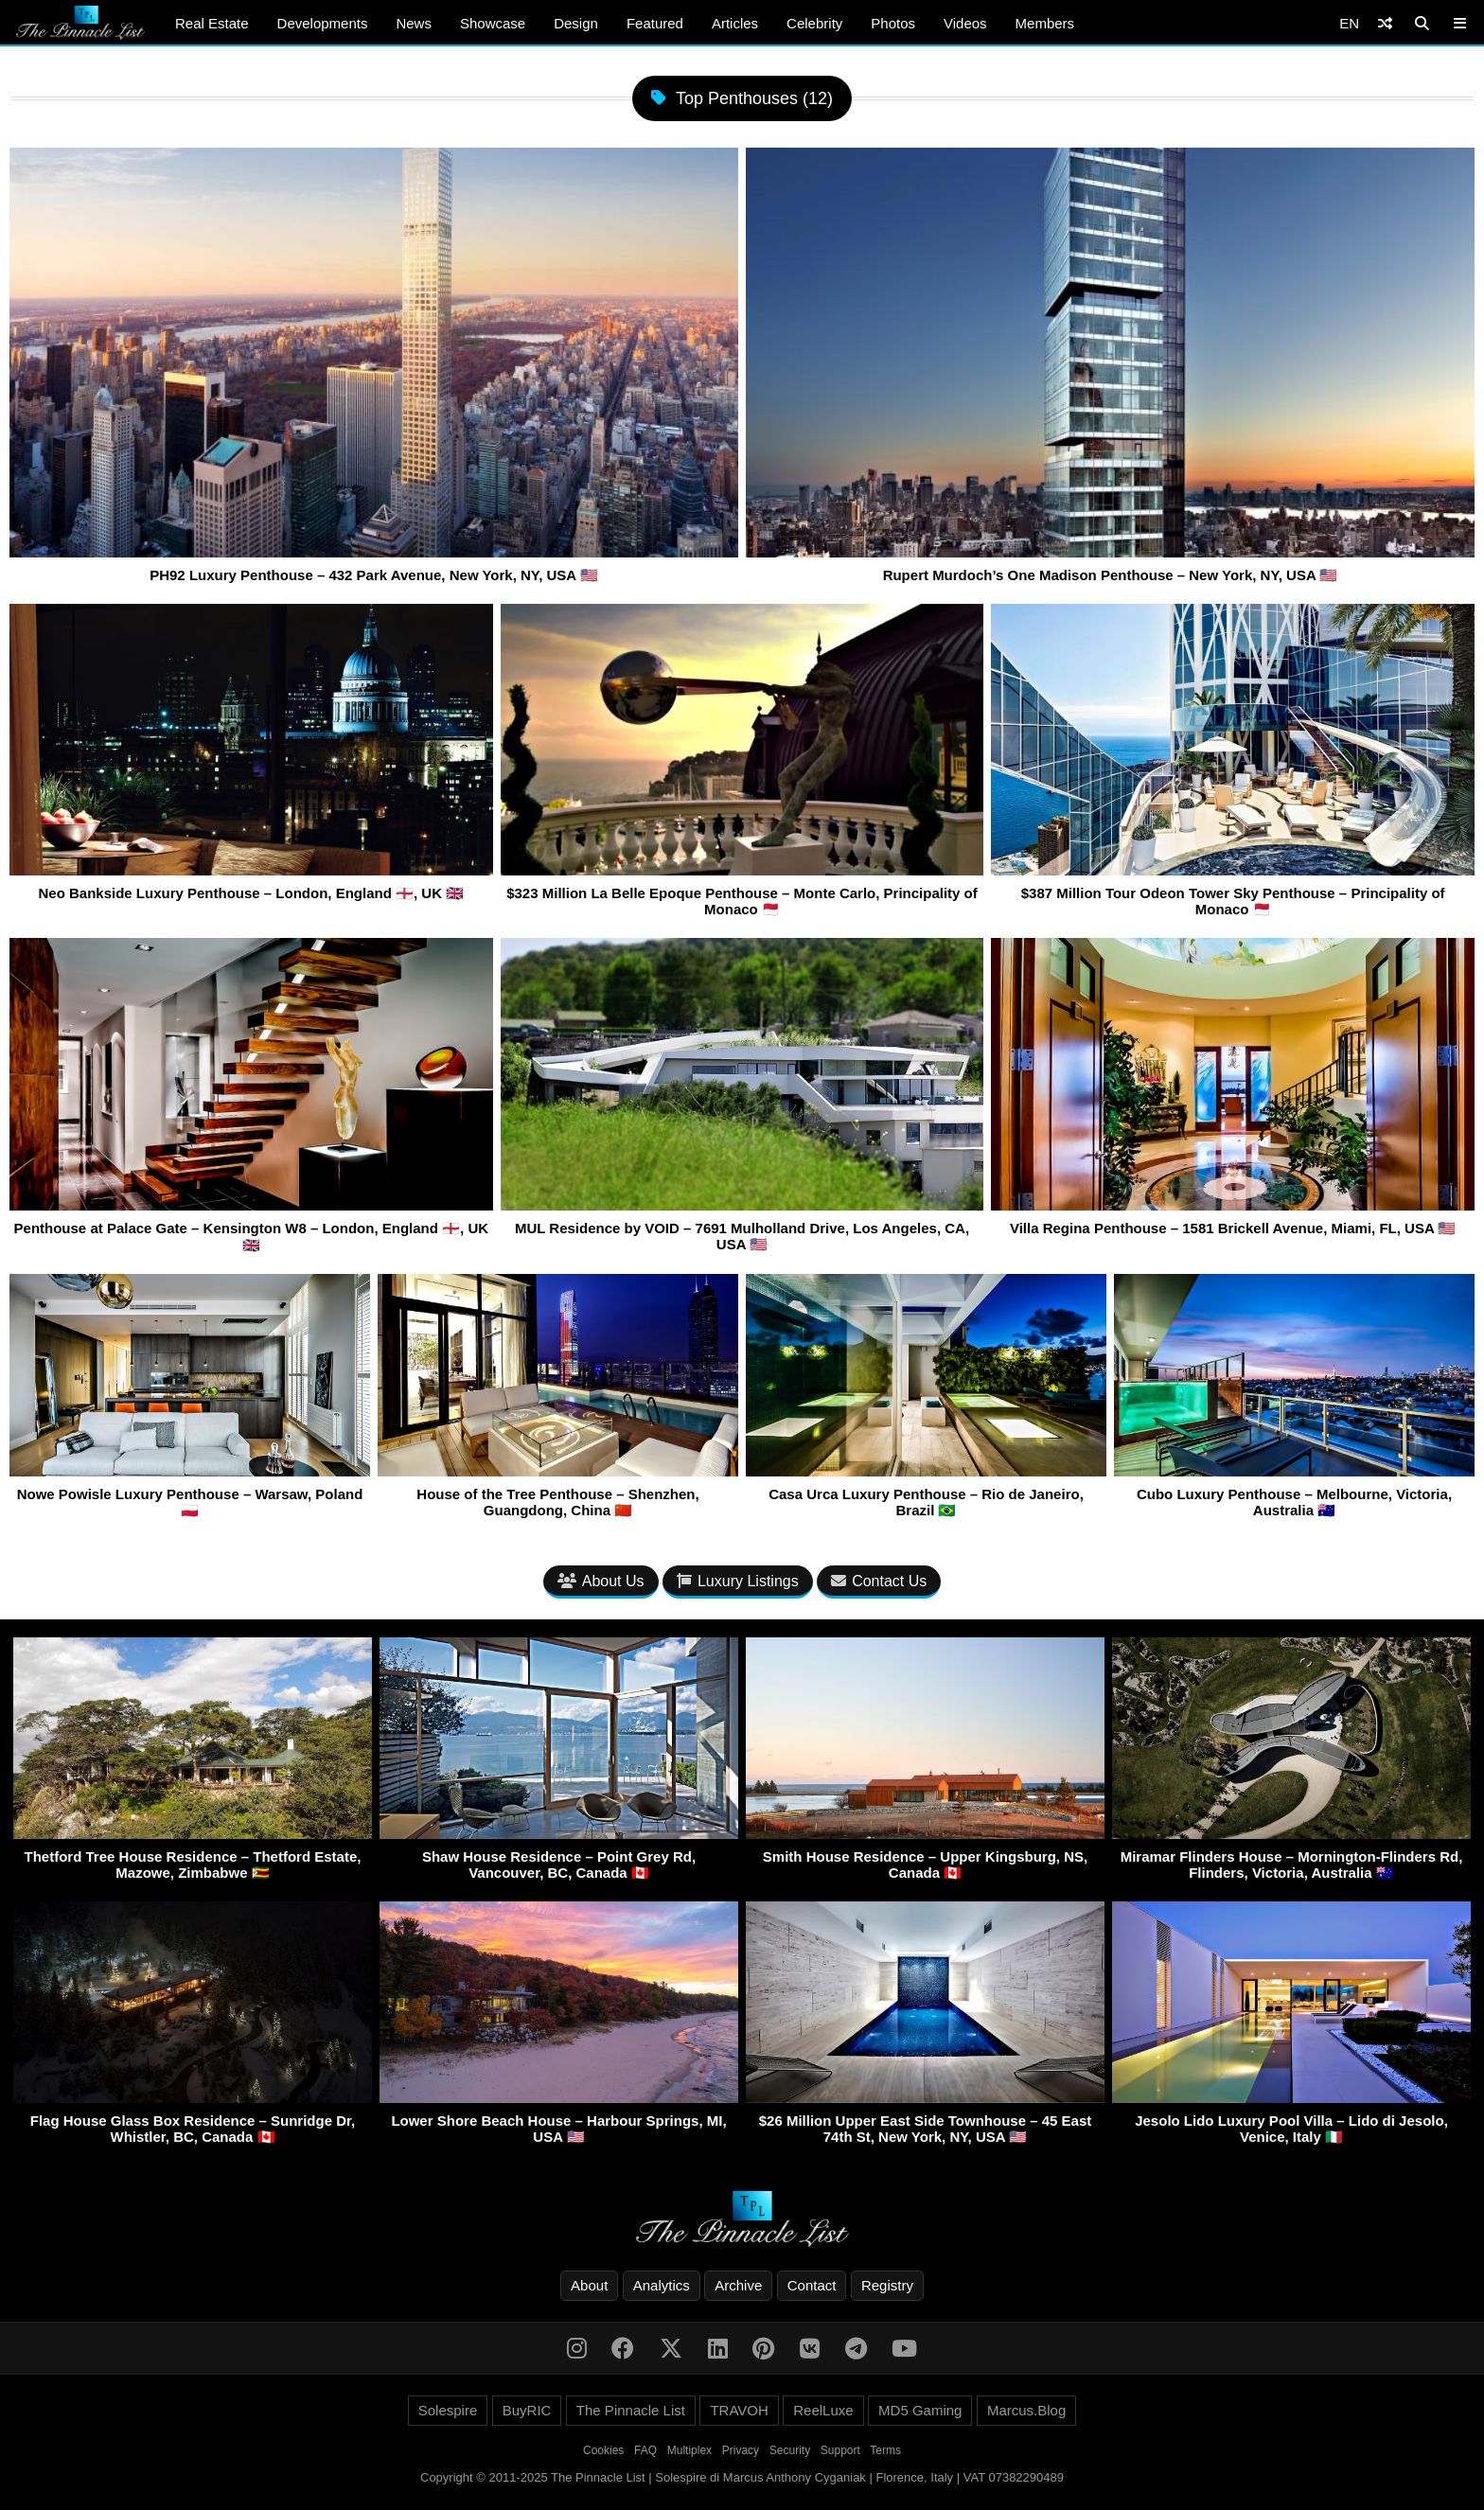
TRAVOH (739, 2410)
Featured (655, 23)
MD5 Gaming (920, 2410)
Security (789, 2450)
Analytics (661, 2285)
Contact (812, 2285)
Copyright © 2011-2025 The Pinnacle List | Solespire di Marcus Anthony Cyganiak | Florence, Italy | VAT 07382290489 (742, 2477)
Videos (965, 23)
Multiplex (689, 2450)
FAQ (645, 2450)
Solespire (448, 2410)
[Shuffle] (1385, 23)
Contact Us (879, 1581)
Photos (893, 23)
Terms (885, 2450)
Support (840, 2450)
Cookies (603, 2450)
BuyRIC (527, 2410)
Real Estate (212, 23)
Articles (735, 23)
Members (1045, 23)
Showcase (492, 23)
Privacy (740, 2450)
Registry (887, 2285)
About (589, 2285)
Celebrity (814, 23)
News (414, 23)
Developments (322, 23)
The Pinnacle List (630, 2410)
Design (576, 23)
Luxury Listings (738, 1581)
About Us (601, 1581)
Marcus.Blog (1026, 2410)
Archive (738, 2285)
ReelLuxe (823, 2410)
